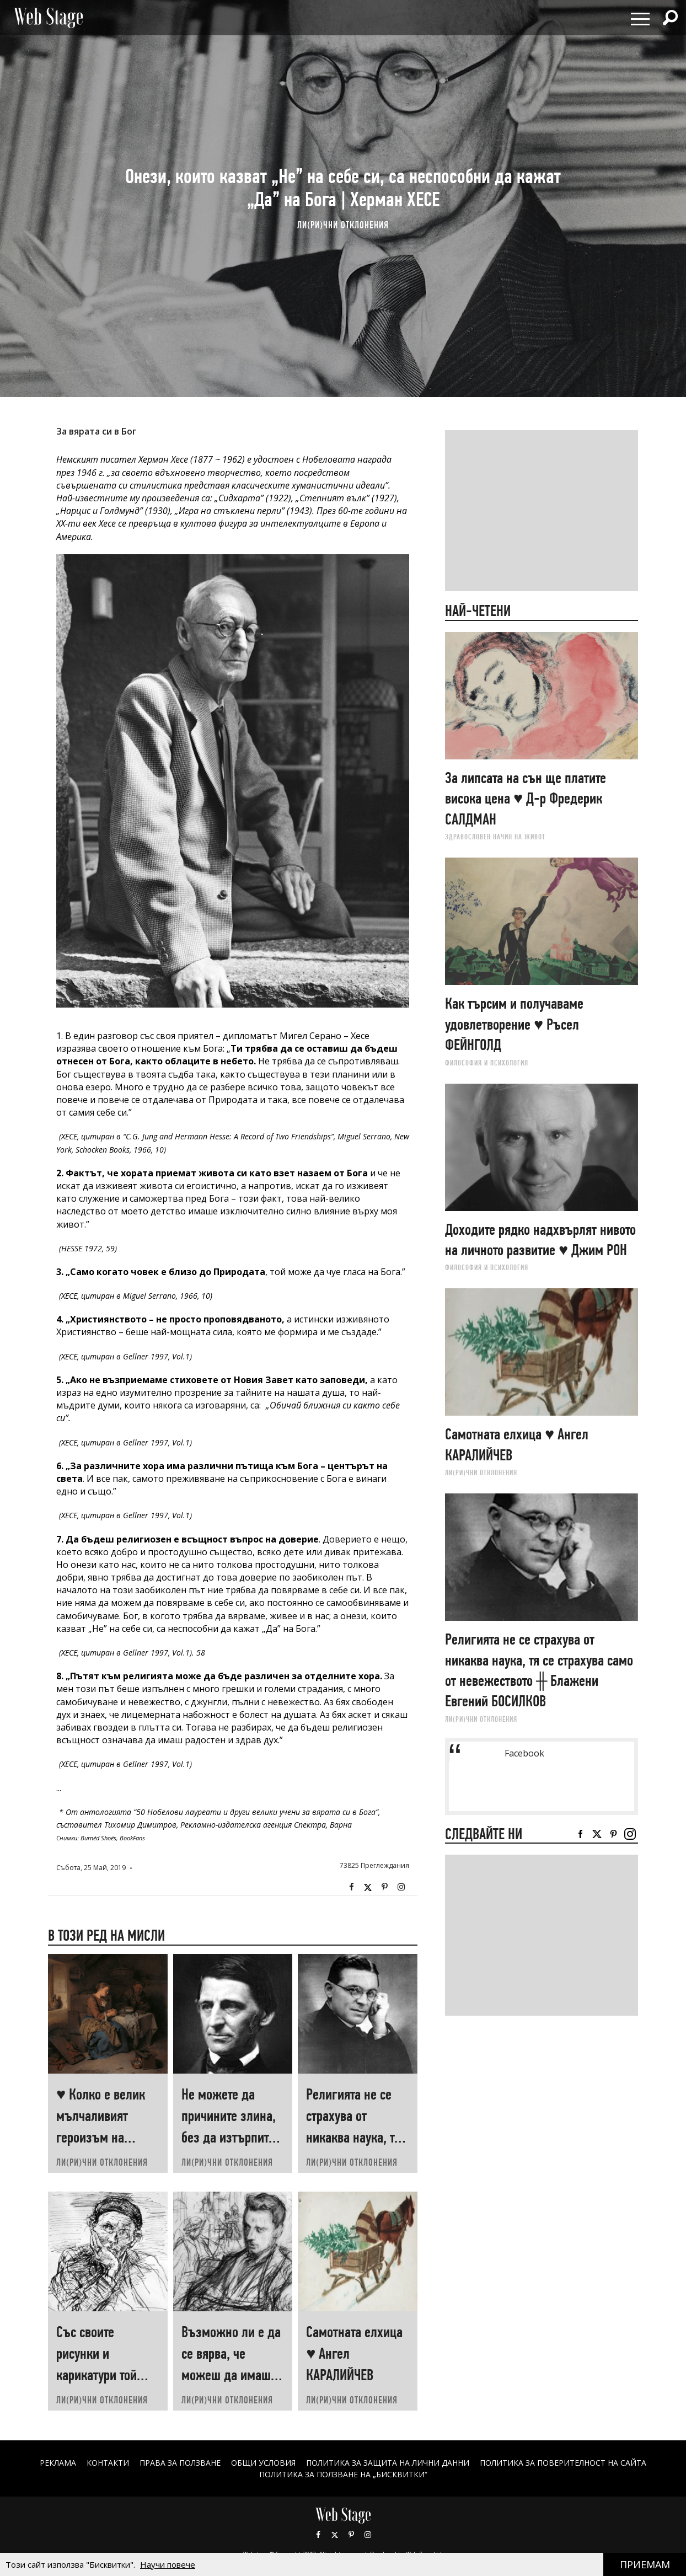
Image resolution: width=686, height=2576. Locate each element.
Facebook (351, 1887)
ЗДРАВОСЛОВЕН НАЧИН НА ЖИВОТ (495, 836)
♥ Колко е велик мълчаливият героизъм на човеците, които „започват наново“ (106, 2137)
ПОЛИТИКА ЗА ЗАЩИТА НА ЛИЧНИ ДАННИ (387, 2462)
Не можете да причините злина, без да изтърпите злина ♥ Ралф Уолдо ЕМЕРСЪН (228, 2137)
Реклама (58, 2462)
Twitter (368, 1887)
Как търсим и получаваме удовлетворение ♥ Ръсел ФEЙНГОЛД (514, 1024)
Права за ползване (180, 2462)
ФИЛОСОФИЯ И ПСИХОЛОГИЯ (486, 1062)
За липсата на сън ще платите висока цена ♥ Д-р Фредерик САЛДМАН (525, 798)
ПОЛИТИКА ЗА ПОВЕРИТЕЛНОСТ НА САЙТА (563, 2462)
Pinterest (351, 2534)
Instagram (401, 1887)
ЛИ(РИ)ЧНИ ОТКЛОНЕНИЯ (343, 225)
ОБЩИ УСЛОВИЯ (263, 2462)
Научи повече (167, 2564)
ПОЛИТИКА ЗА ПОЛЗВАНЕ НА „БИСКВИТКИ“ (343, 2474)
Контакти (108, 2462)
